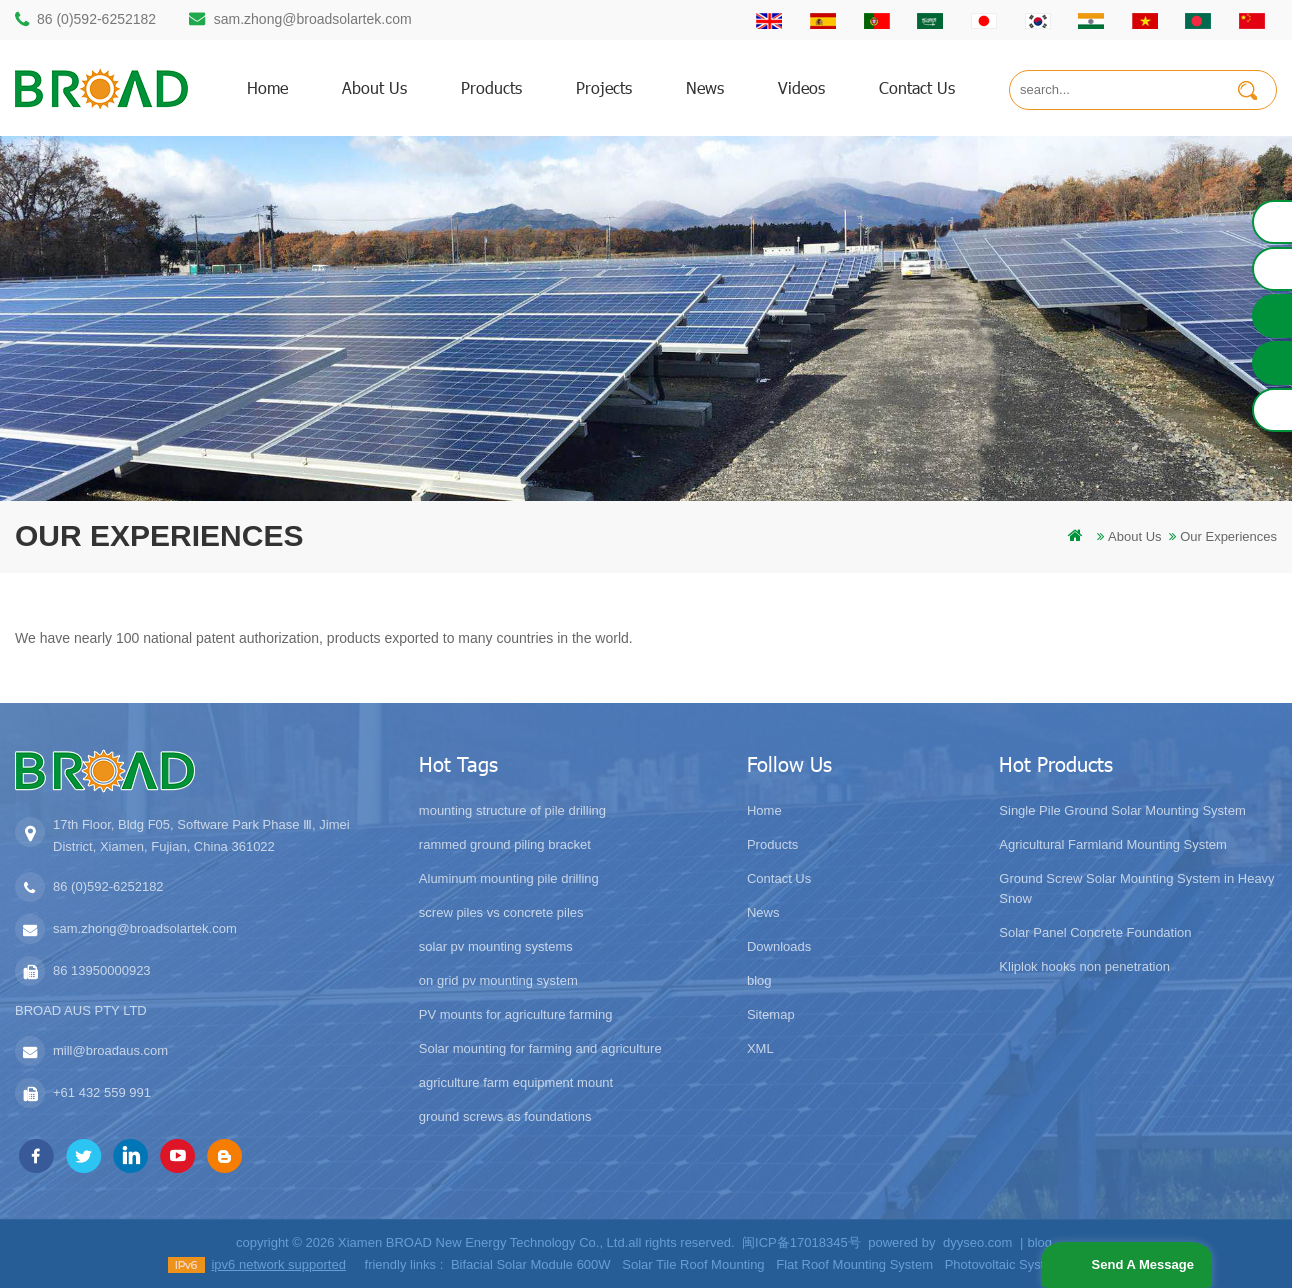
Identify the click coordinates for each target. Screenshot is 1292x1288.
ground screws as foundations (505, 1116)
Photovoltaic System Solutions (1032, 1264)
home (267, 87)
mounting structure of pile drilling (512, 810)
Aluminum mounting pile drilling (509, 878)
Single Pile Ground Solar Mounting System (1122, 810)
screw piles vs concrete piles (501, 912)
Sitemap (771, 1014)
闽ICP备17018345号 (801, 1242)
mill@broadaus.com (110, 1050)
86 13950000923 (102, 970)
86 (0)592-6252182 (96, 19)
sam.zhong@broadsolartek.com (313, 19)
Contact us (917, 87)
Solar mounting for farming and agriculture (540, 1048)
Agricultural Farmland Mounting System (1113, 844)
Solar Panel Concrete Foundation (1095, 932)
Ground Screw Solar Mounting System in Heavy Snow (1136, 888)
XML (760, 1048)
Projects (604, 87)
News (705, 87)
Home (764, 810)
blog (759, 980)
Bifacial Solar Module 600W (531, 1264)
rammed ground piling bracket (505, 844)
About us (374, 87)
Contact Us (779, 878)
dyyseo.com (977, 1242)
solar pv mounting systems (496, 946)
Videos (801, 87)
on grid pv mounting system (498, 980)
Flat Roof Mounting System (854, 1264)
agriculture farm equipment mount (516, 1082)
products (491, 87)
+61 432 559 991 (102, 1092)
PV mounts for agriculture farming (516, 1014)
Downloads (779, 946)
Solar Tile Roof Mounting (693, 1264)
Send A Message (1141, 1264)
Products (772, 844)
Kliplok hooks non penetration (1084, 966)
